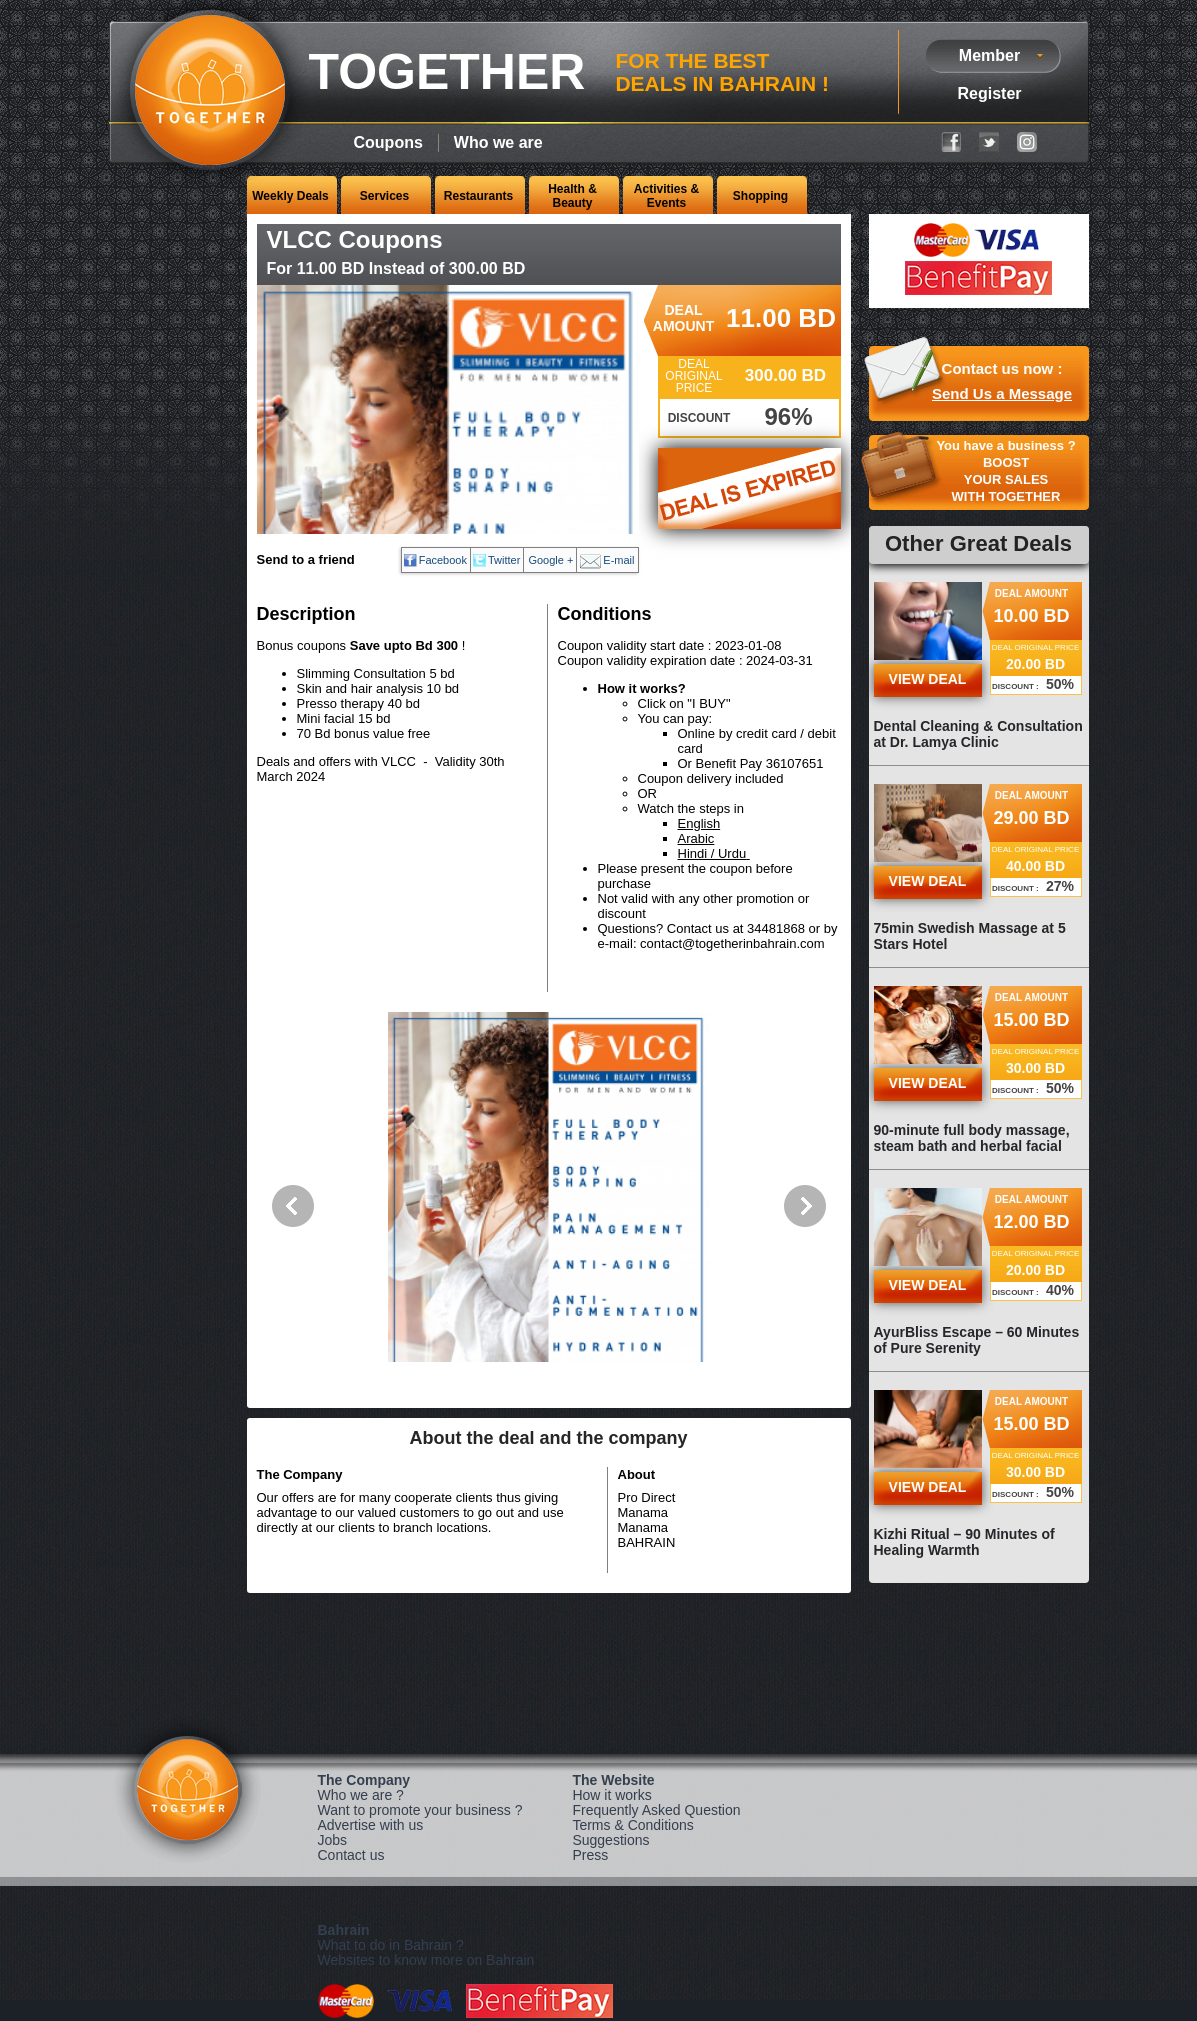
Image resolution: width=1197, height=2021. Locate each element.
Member (989, 55)
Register (989, 93)
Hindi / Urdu (712, 853)
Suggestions (610, 1840)
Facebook (443, 560)
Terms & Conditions (632, 1825)
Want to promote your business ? (420, 1810)
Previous (293, 1206)
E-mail (618, 560)
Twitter (504, 560)
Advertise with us (371, 1825)
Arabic (696, 838)
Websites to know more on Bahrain (426, 1960)
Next (805, 1206)
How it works (611, 1795)
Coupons (388, 142)
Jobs (333, 1840)
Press (590, 1855)
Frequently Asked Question (656, 1810)
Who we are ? (361, 1795)
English (699, 823)
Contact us (351, 1855)
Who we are (498, 142)
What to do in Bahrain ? (391, 1945)
